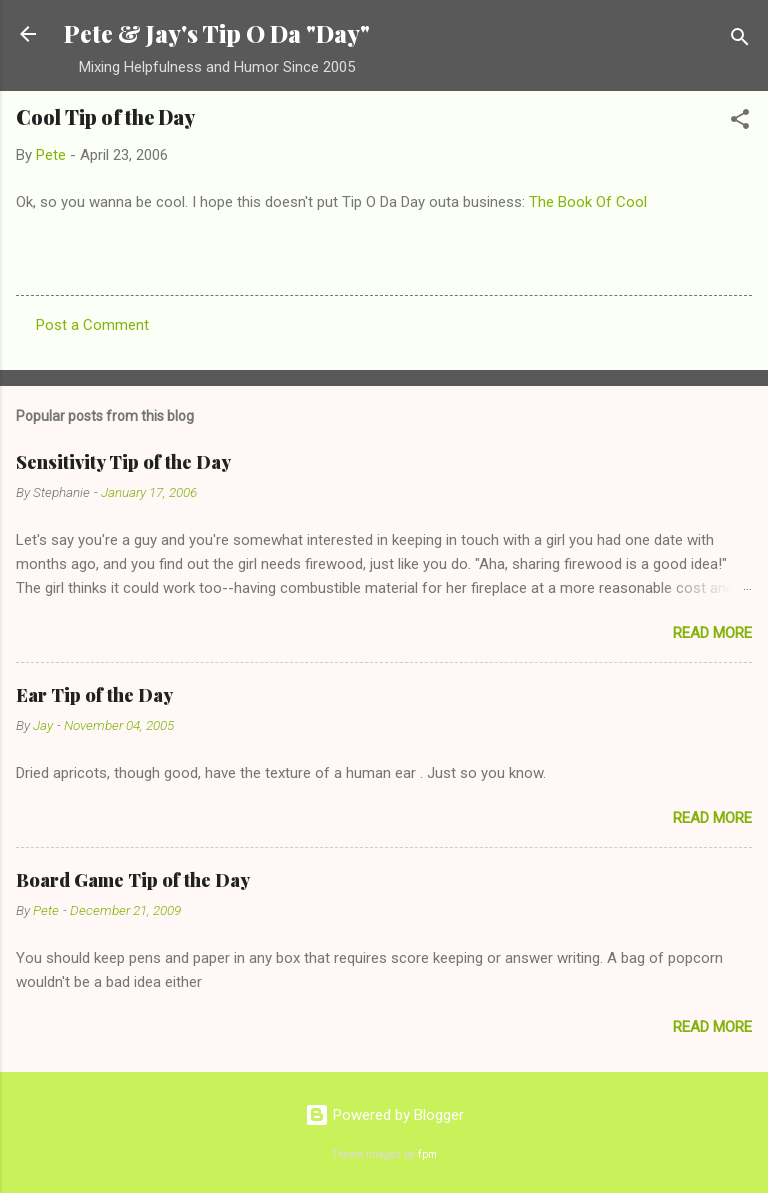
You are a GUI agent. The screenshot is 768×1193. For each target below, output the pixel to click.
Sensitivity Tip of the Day (123, 462)
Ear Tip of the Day (94, 695)
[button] (740, 122)
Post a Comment (92, 325)
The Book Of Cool (588, 202)
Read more (712, 633)
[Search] (740, 40)
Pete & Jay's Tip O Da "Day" (217, 33)
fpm (427, 1154)
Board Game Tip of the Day (133, 880)
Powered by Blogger (384, 1115)
